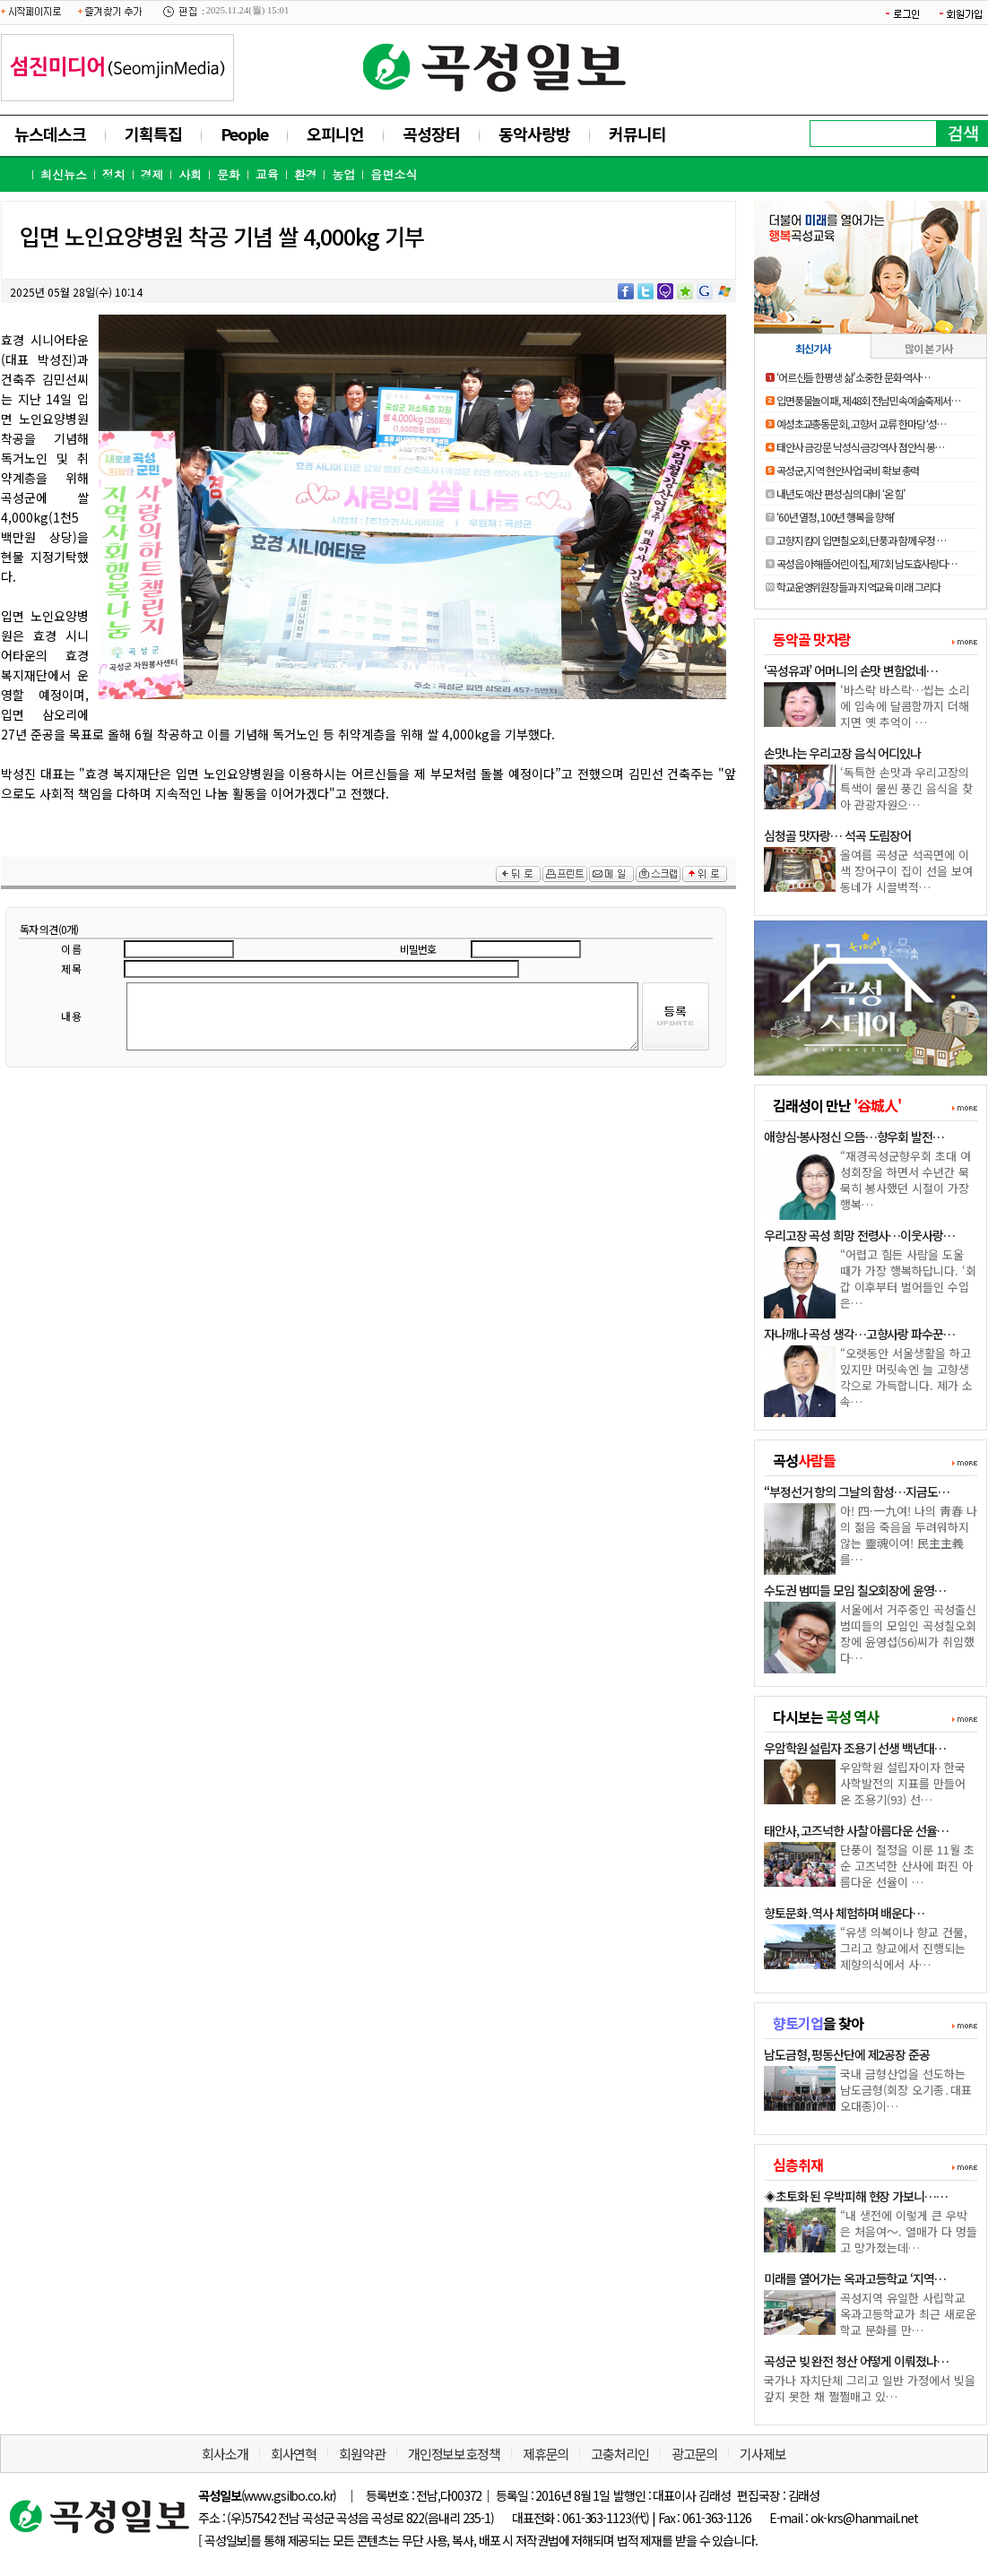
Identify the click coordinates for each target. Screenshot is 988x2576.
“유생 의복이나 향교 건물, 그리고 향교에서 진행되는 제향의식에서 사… (903, 1948)
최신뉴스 (63, 174)
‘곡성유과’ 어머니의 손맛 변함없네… (851, 670)
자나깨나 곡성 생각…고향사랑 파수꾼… (859, 1334)
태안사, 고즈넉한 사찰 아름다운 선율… (856, 1830)
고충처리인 (619, 2453)
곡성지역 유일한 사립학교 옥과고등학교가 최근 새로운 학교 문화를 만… (908, 2313)
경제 (151, 174)
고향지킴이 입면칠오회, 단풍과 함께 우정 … (861, 540)
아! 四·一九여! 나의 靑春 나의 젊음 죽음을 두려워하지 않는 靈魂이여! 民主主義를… (908, 1535)
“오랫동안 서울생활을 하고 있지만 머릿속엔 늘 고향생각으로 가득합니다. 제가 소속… (906, 1377)
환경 (305, 174)
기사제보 (763, 2453)
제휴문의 (546, 2453)
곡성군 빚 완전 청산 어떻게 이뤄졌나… (856, 2361)
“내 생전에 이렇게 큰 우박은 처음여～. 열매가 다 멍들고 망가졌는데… (908, 2231)
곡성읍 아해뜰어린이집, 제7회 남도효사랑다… (866, 563)
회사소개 (225, 2453)
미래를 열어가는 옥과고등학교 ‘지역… (855, 2278)
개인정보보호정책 (454, 2453)
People (244, 133)
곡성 (804, 1460)
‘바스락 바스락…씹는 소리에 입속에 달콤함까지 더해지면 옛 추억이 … (905, 705)
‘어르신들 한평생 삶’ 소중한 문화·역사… (853, 377)
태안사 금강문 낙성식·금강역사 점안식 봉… (860, 446)
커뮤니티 (637, 133)
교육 (267, 174)
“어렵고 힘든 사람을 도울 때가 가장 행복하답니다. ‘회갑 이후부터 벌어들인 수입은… (908, 1278)
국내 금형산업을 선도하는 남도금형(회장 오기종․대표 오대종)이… (906, 2089)
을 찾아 (818, 2023)
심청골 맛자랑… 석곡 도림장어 (837, 835)
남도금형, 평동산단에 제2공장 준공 (847, 2054)
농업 (343, 174)
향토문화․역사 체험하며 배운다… (844, 1913)
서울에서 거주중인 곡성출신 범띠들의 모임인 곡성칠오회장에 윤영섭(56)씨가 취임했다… (908, 1633)
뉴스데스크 (50, 133)
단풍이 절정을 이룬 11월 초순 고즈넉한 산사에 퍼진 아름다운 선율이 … (907, 1865)
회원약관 (362, 2453)
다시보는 (826, 1716)
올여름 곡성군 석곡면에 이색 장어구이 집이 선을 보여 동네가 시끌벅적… (906, 870)
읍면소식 (393, 174)
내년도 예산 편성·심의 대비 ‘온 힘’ (840, 493)
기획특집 (153, 133)
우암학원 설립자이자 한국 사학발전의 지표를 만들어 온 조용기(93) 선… (903, 1783)
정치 (114, 174)
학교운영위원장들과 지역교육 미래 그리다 (858, 586)
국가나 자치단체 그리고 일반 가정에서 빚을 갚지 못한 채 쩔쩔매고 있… (869, 2388)
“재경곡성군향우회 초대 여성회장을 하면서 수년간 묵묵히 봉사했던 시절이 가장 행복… (905, 1180)
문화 (228, 174)
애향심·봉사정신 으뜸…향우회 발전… (854, 1136)
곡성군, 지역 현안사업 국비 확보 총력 (847, 470)
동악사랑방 (534, 133)
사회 (190, 174)
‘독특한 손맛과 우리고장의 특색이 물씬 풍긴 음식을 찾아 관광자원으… (906, 788)
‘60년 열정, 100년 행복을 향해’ (835, 516)
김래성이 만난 (837, 1105)
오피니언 (335, 133)
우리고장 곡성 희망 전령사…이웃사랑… (859, 1235)
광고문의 (695, 2453)
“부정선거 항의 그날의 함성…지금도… (856, 1491)
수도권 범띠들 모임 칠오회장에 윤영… (855, 1590)
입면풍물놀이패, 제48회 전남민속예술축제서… (868, 400)
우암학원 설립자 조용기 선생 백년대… (855, 1748)
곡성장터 (431, 133)
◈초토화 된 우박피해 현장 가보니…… (856, 2196)
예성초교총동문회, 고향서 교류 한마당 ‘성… (861, 423)
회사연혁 (294, 2453)
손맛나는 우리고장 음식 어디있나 (842, 753)
